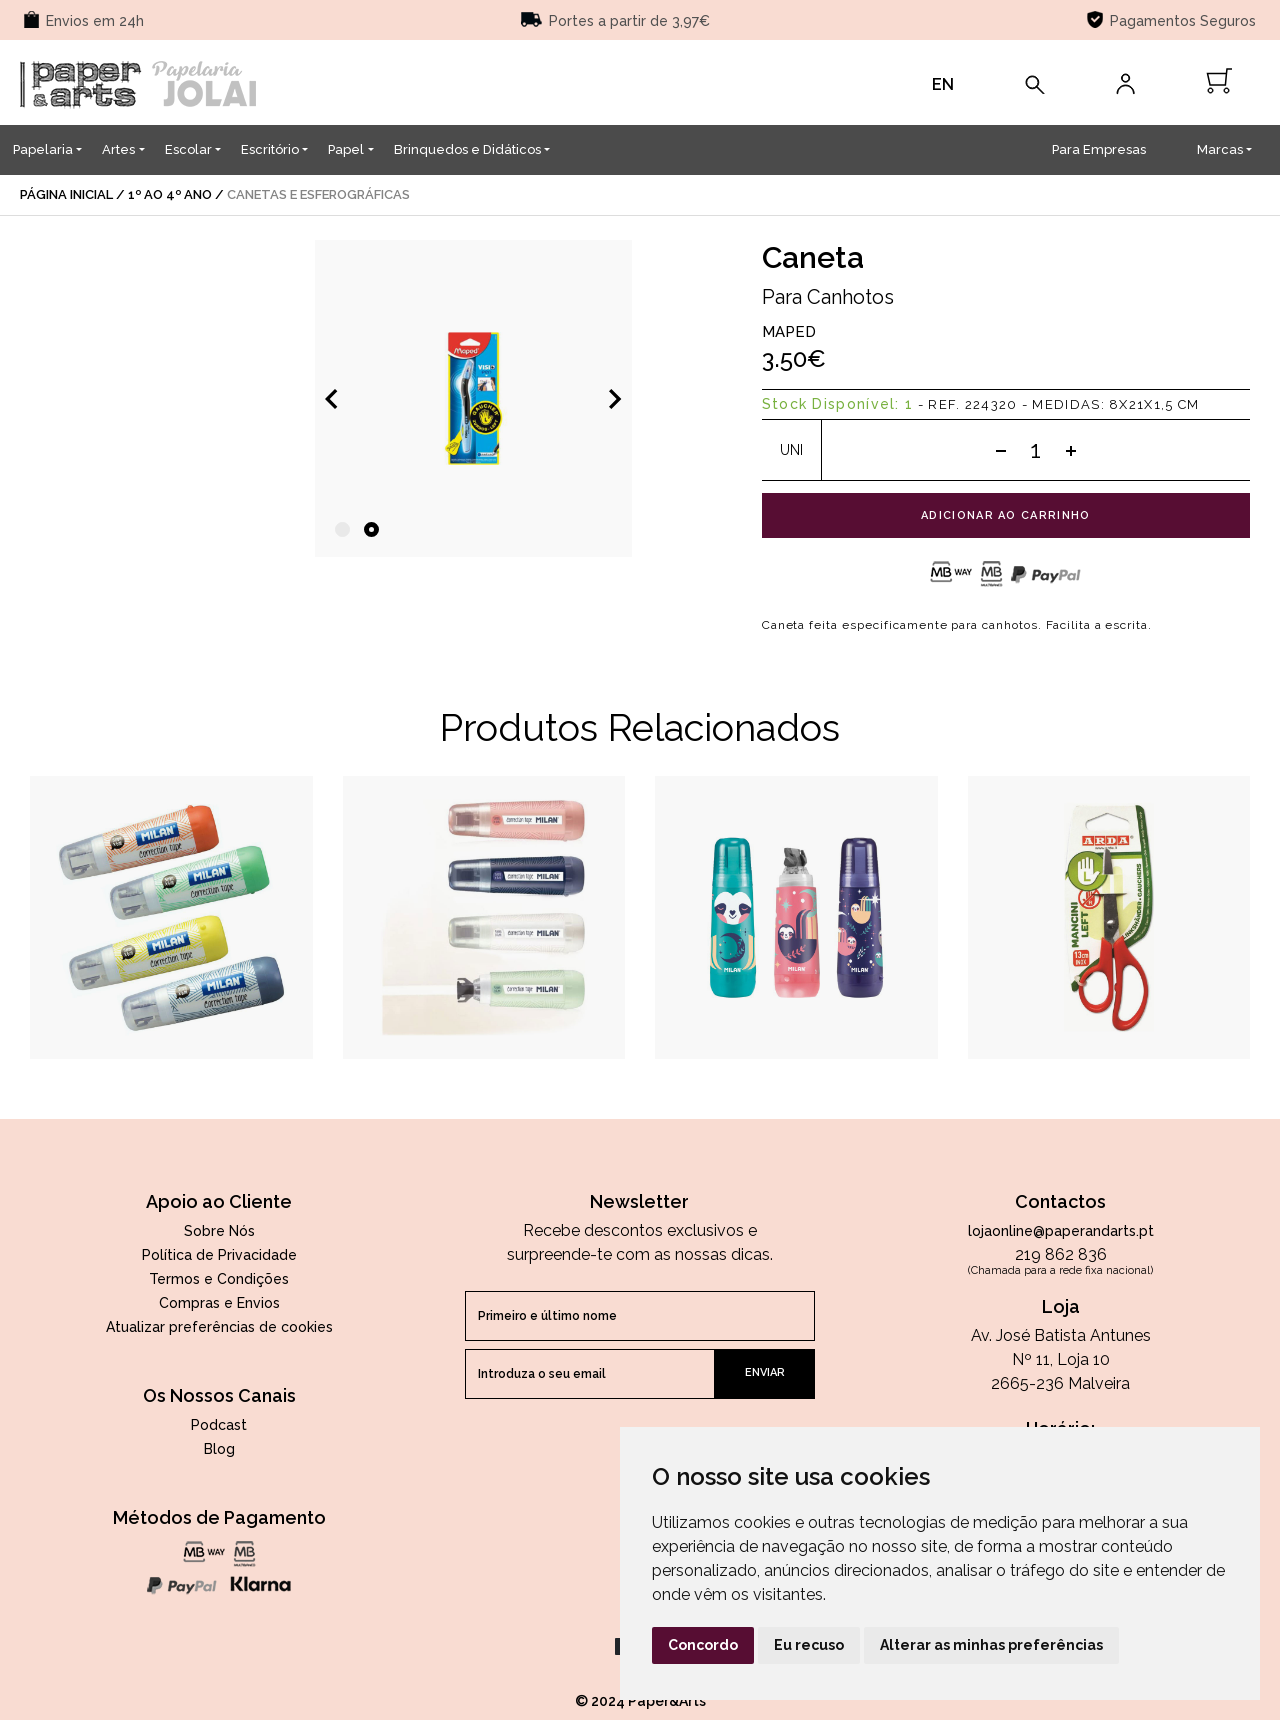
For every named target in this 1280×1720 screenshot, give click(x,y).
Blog (219, 1449)
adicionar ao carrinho (1006, 515)
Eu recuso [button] (809, 1645)
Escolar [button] (188, 149)
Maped (789, 332)
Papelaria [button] (43, 149)
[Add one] (1071, 450)
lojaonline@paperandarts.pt (1061, 1231)
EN (943, 84)
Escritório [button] (270, 149)
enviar (765, 1372)
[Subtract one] (1001, 450)
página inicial (66, 194)
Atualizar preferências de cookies (219, 1327)
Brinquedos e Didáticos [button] (467, 149)
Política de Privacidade (219, 1255)
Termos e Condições (219, 1279)
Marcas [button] (1220, 149)
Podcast (219, 1425)
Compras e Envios (219, 1303)
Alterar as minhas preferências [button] (991, 1645)
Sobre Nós (219, 1231)
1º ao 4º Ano (170, 194)
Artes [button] (118, 149)
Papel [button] (346, 149)
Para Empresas (1099, 149)
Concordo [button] (703, 1645)
